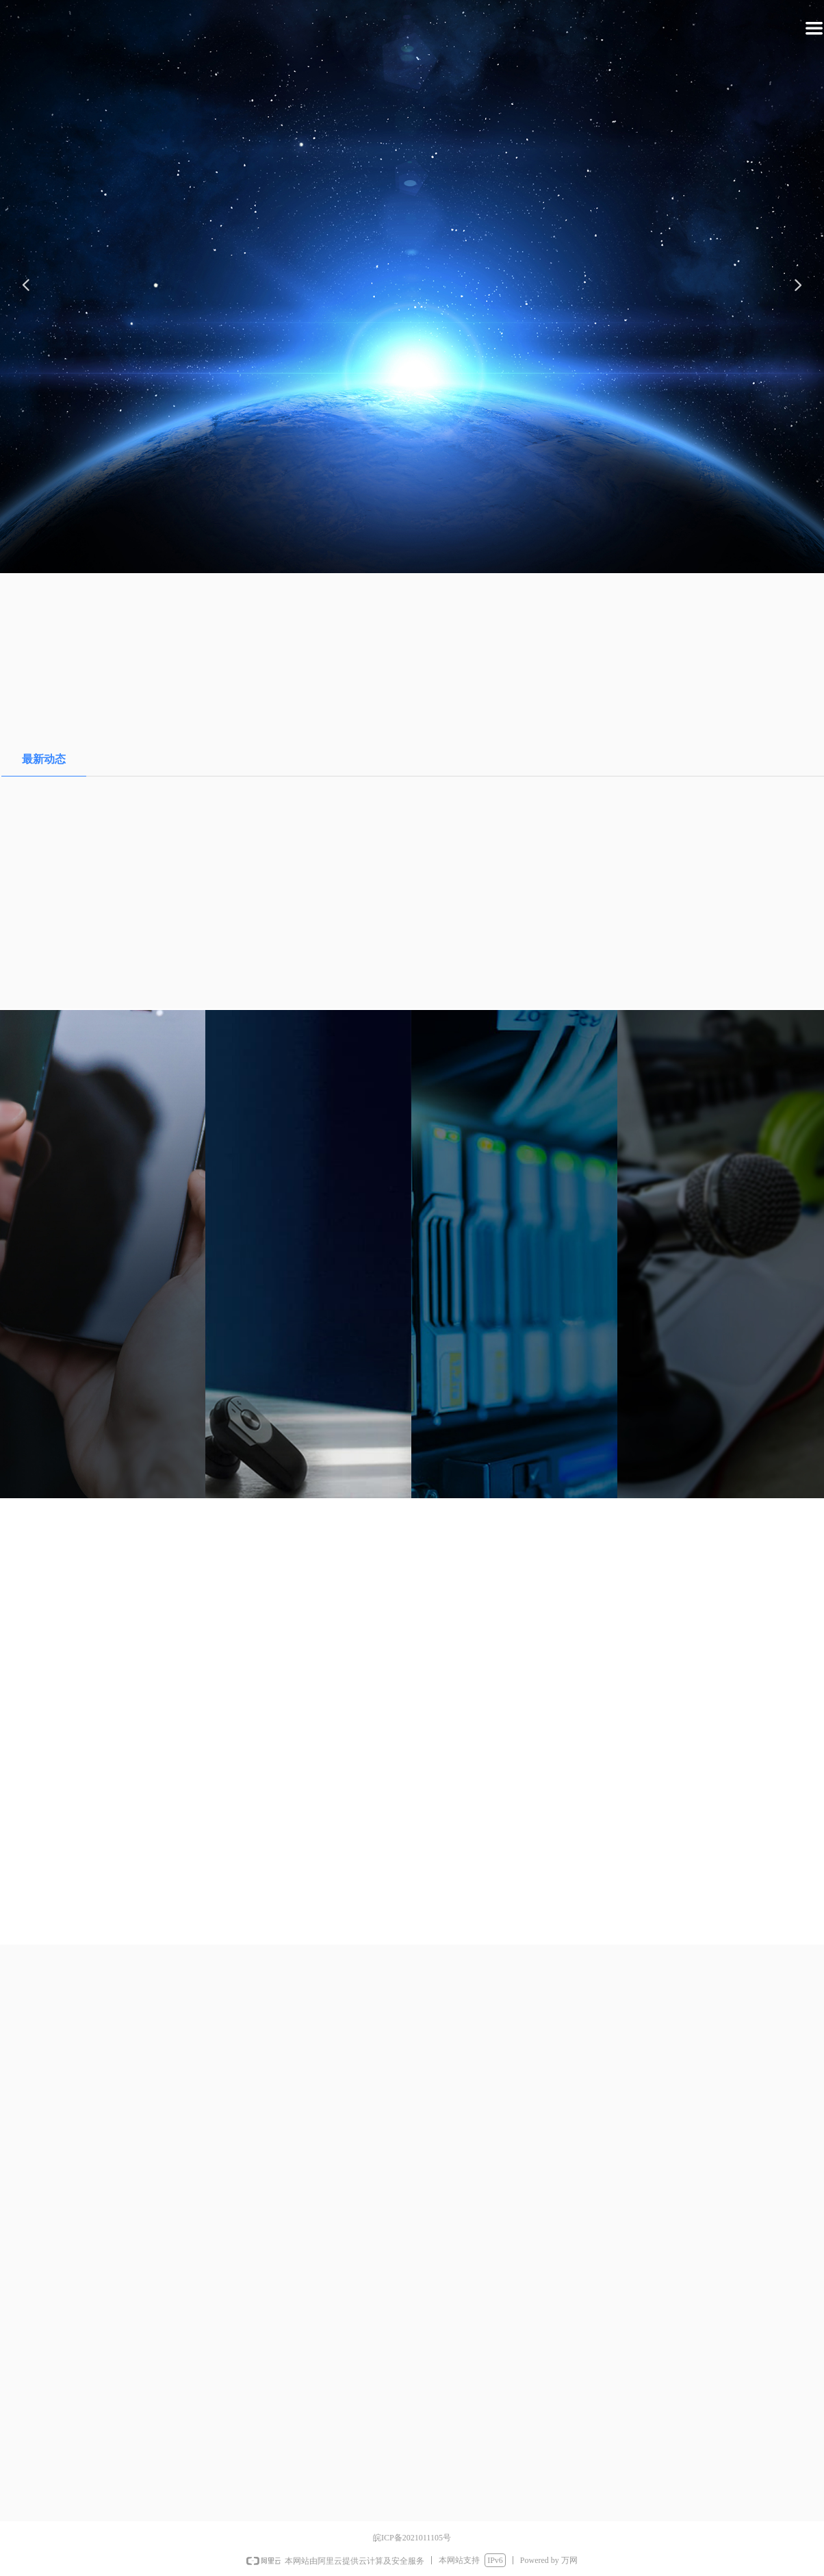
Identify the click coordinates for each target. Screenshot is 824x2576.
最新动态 (44, 759)
